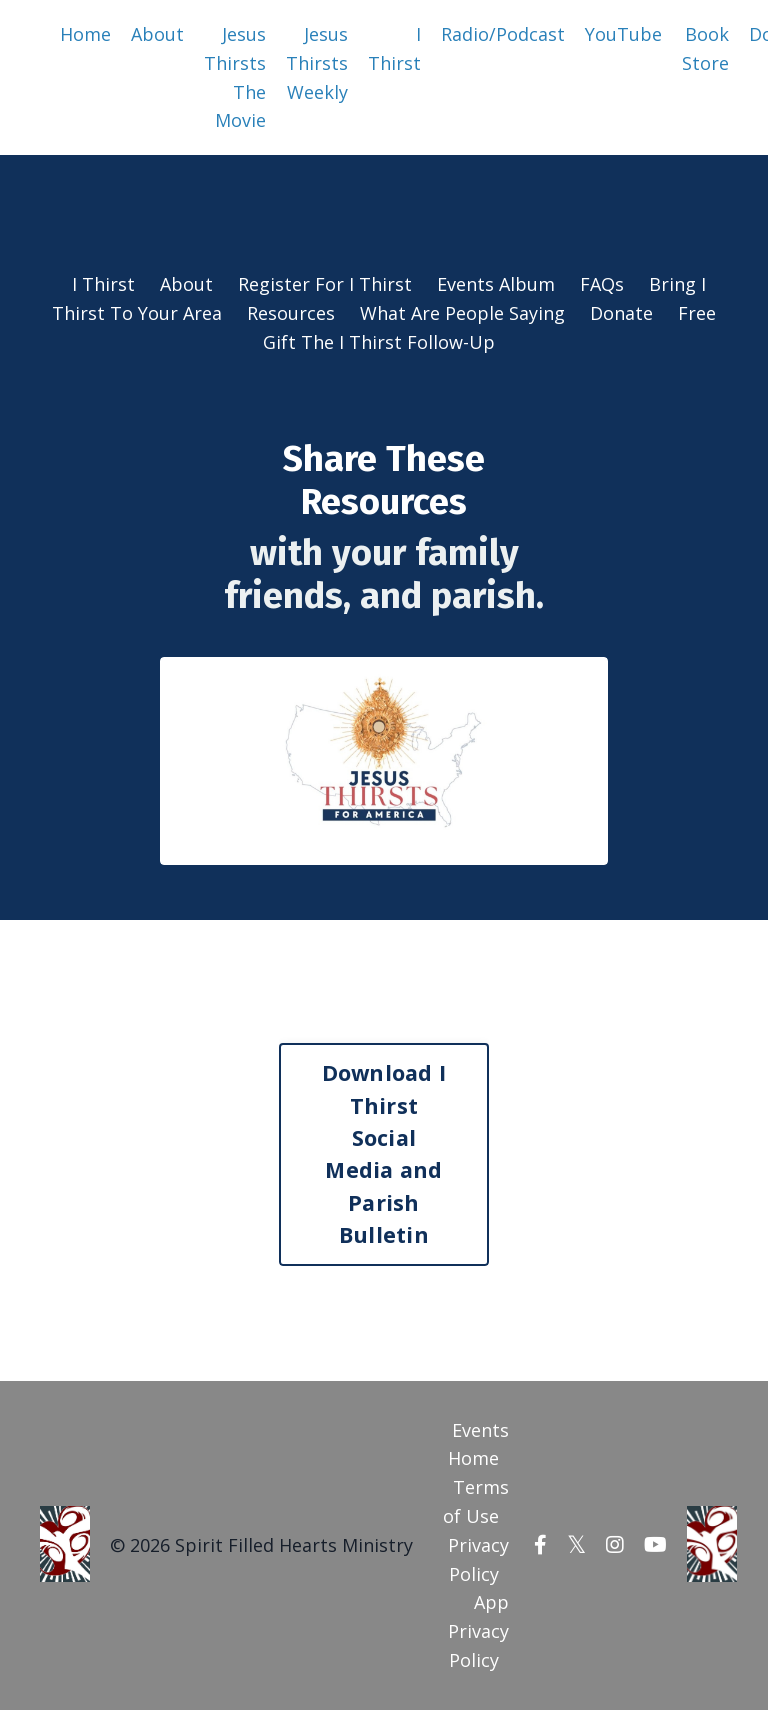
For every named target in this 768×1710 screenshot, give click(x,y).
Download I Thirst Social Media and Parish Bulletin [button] (384, 1153)
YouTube (623, 34)
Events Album (496, 284)
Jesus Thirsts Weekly (317, 63)
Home (85, 34)
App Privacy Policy (478, 1631)
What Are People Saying (462, 313)
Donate (624, 313)
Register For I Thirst (325, 284)
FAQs (602, 284)
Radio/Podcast (503, 34)
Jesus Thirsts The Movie (235, 77)
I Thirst (394, 48)
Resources (291, 313)
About (157, 34)
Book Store (705, 48)
